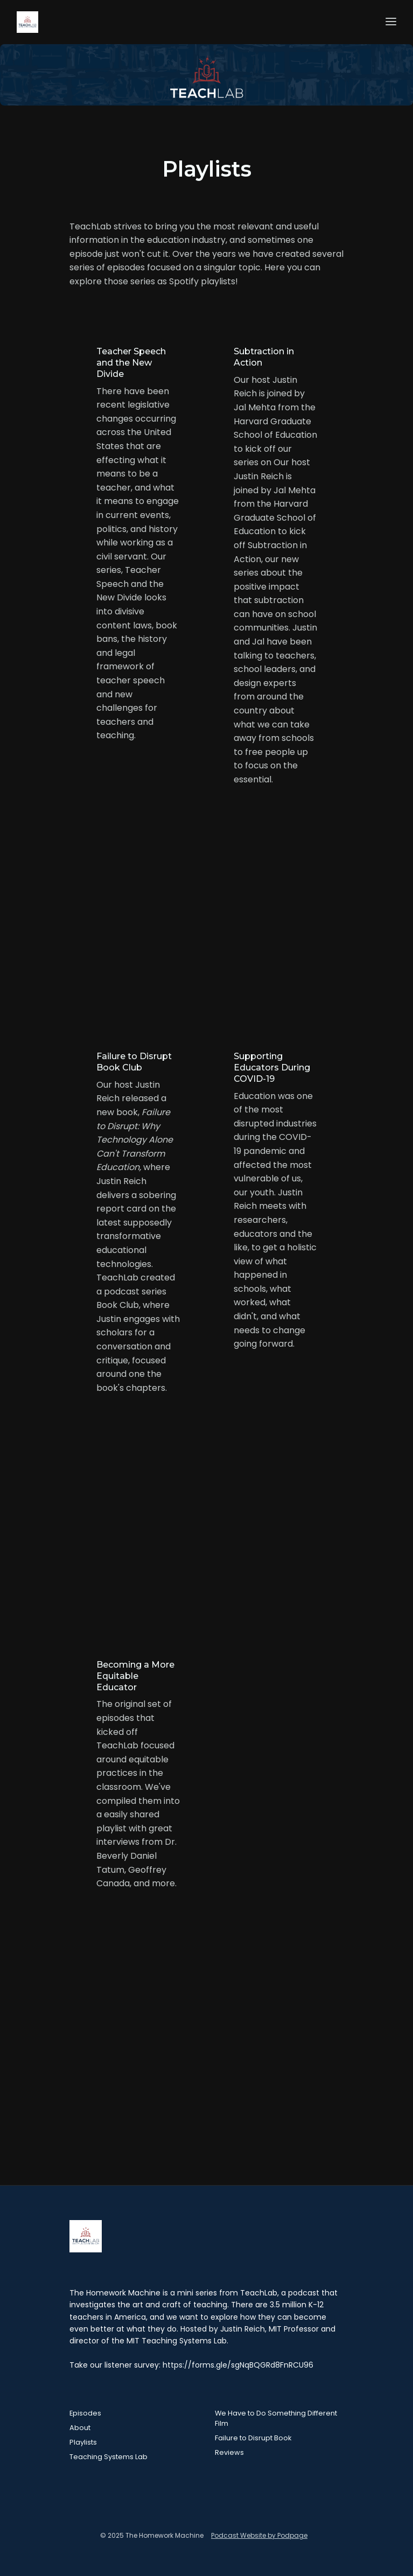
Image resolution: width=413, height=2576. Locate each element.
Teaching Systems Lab (108, 2456)
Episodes (85, 2413)
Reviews (229, 2452)
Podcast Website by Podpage (259, 2535)
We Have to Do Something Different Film (276, 2418)
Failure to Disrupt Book (253, 2437)
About (79, 2427)
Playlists (83, 2442)
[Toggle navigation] (391, 22)
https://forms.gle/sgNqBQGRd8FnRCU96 (238, 2365)
